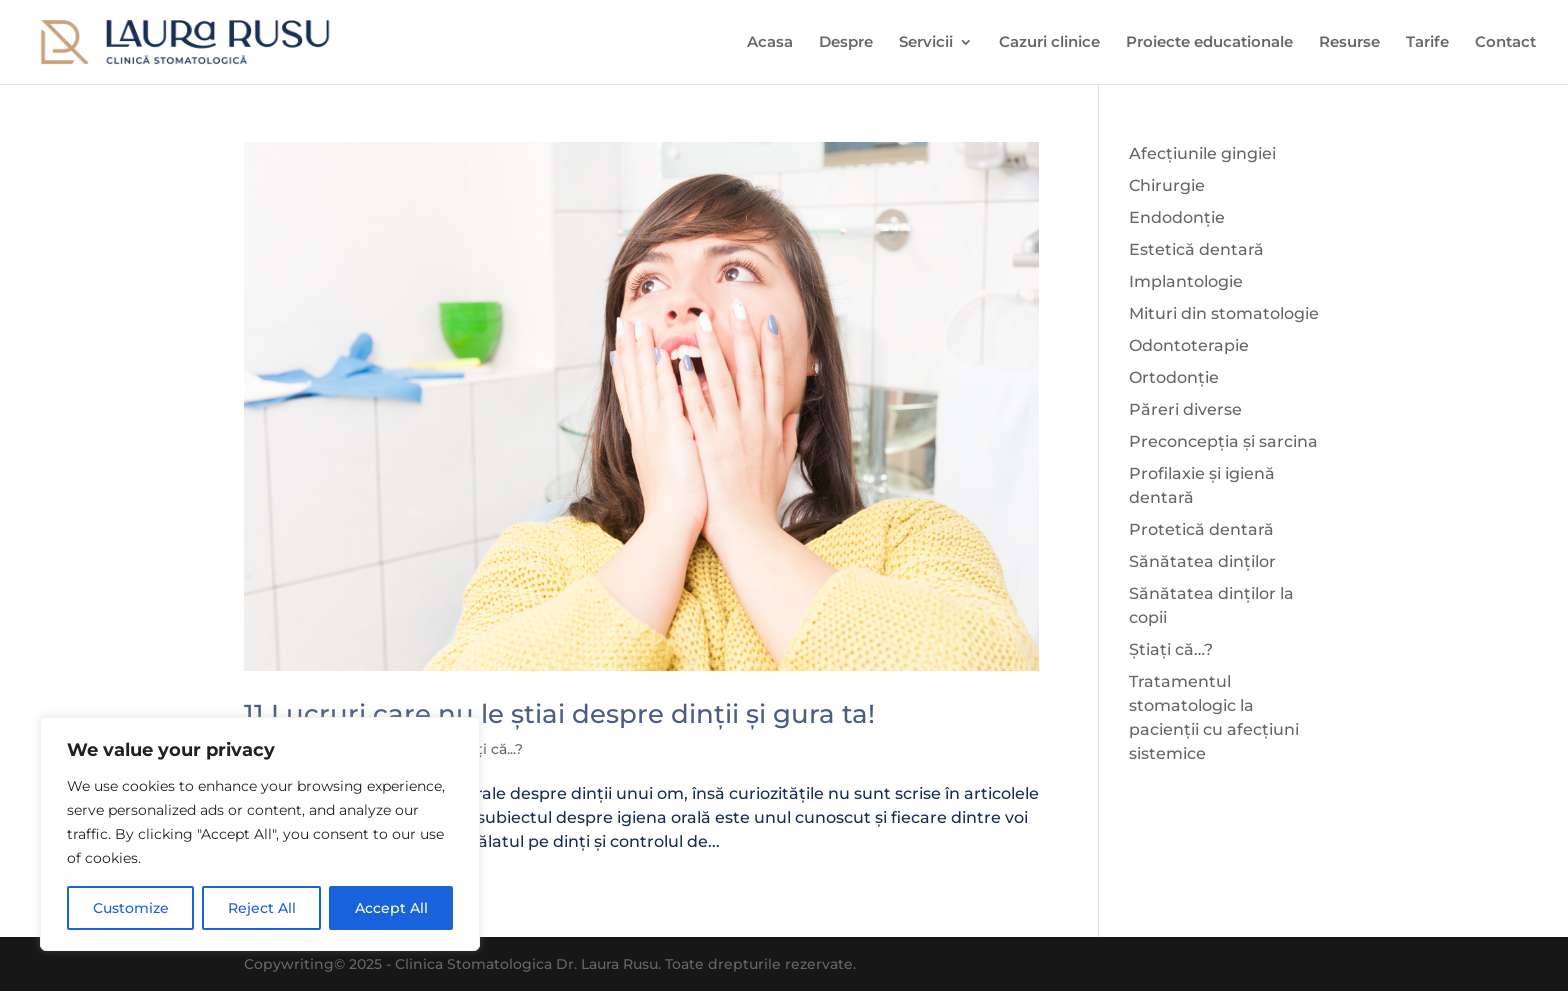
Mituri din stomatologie (1224, 313)
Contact (1505, 43)
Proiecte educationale (1209, 43)
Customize (131, 908)
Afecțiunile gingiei (1202, 153)
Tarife (1427, 43)
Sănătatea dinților (1202, 561)
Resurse (1349, 43)
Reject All (262, 908)
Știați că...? (486, 749)
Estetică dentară (1196, 249)
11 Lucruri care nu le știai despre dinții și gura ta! (559, 714)
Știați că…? (1171, 649)
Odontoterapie (1189, 345)
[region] (260, 834)
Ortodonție (1174, 377)
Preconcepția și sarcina (1223, 441)
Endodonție (1177, 217)
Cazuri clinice (1049, 43)
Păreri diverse (1185, 409)
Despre (846, 43)
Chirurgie (1167, 185)
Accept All (391, 908)
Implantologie (1186, 281)
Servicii (926, 43)
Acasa (770, 43)
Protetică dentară (1201, 529)
